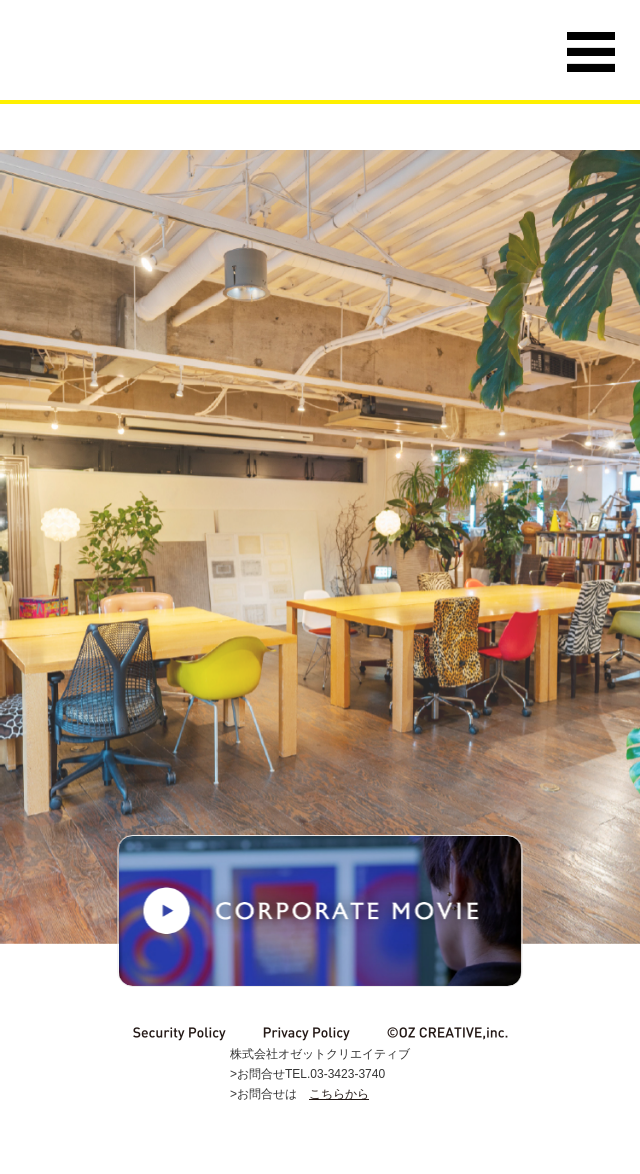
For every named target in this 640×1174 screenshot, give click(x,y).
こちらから (339, 1094)
